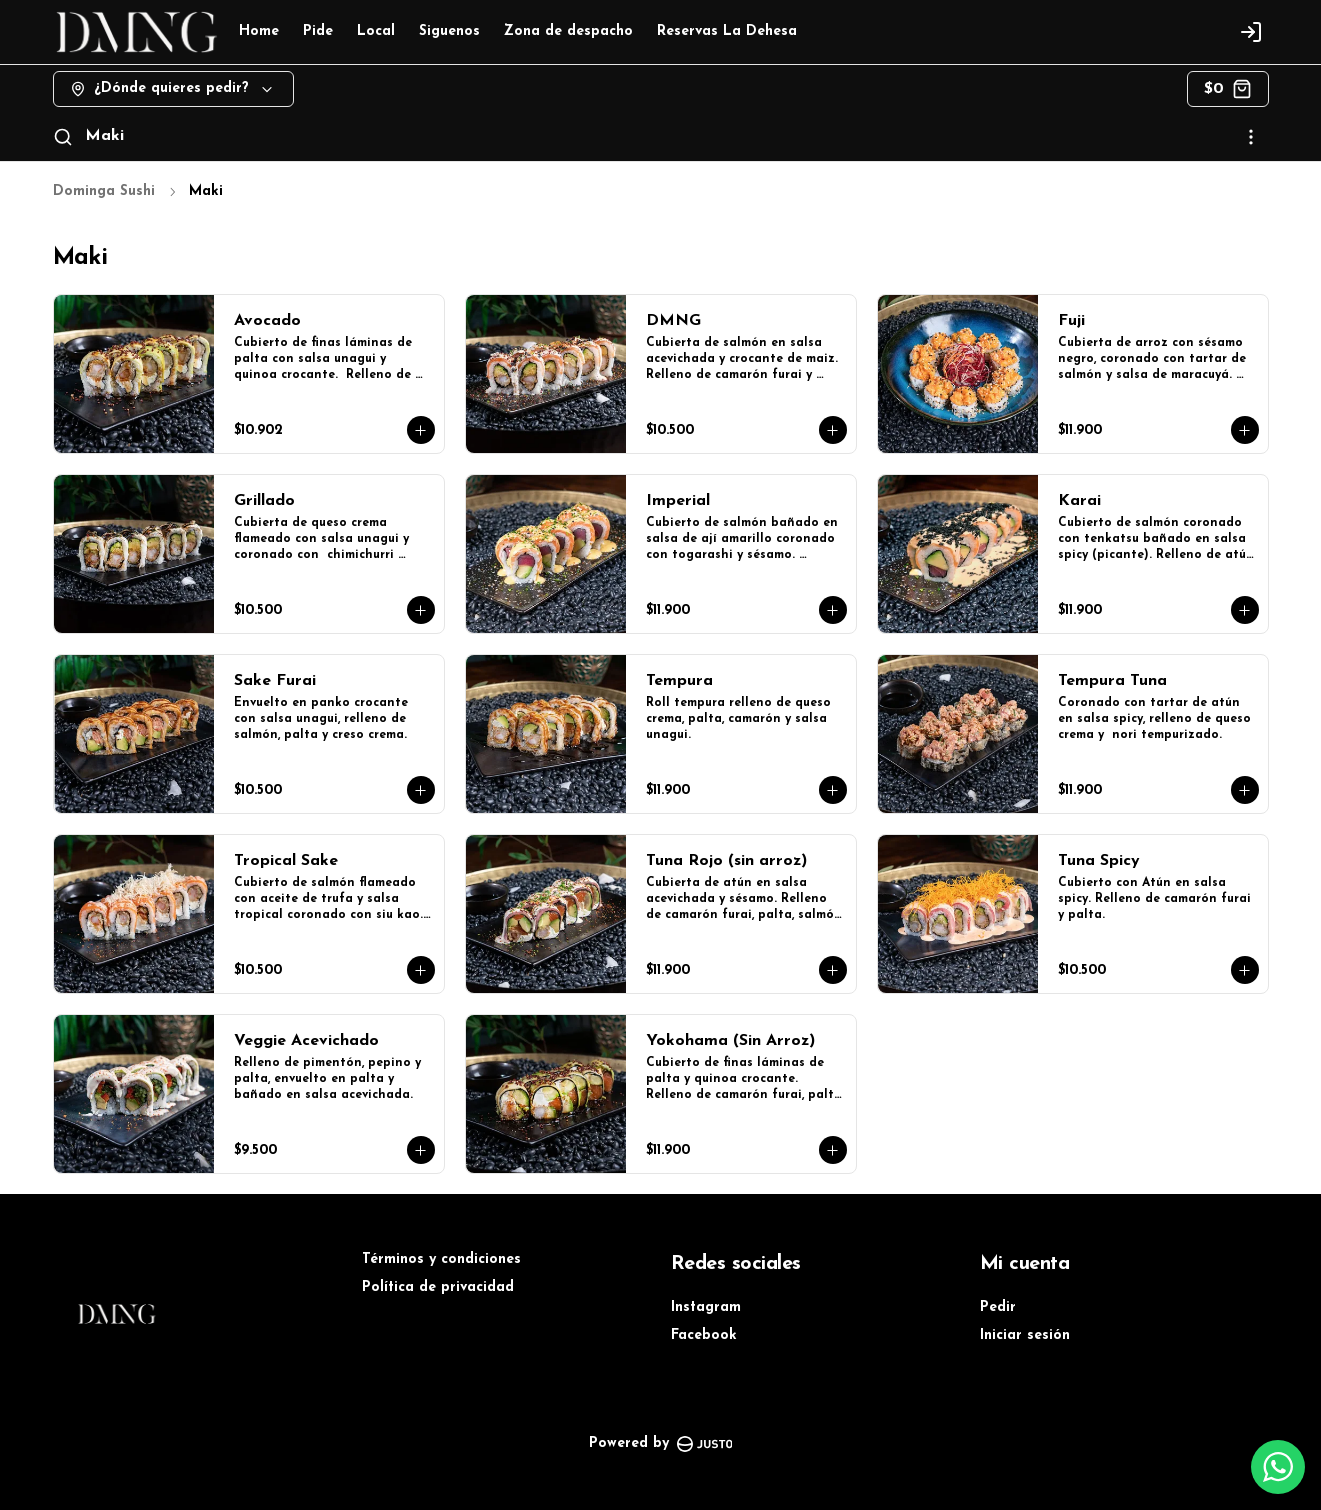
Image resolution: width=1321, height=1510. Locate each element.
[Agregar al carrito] (421, 430)
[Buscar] (63, 137)
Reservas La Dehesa (727, 31)
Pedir (998, 1307)
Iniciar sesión (1025, 1335)
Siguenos (449, 31)
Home (259, 31)
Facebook (704, 1335)
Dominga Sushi (104, 191)
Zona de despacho (568, 31)
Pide (318, 31)
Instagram (706, 1307)
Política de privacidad (438, 1287)
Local (376, 31)
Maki (104, 136)
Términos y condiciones (441, 1259)
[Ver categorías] (1251, 137)
